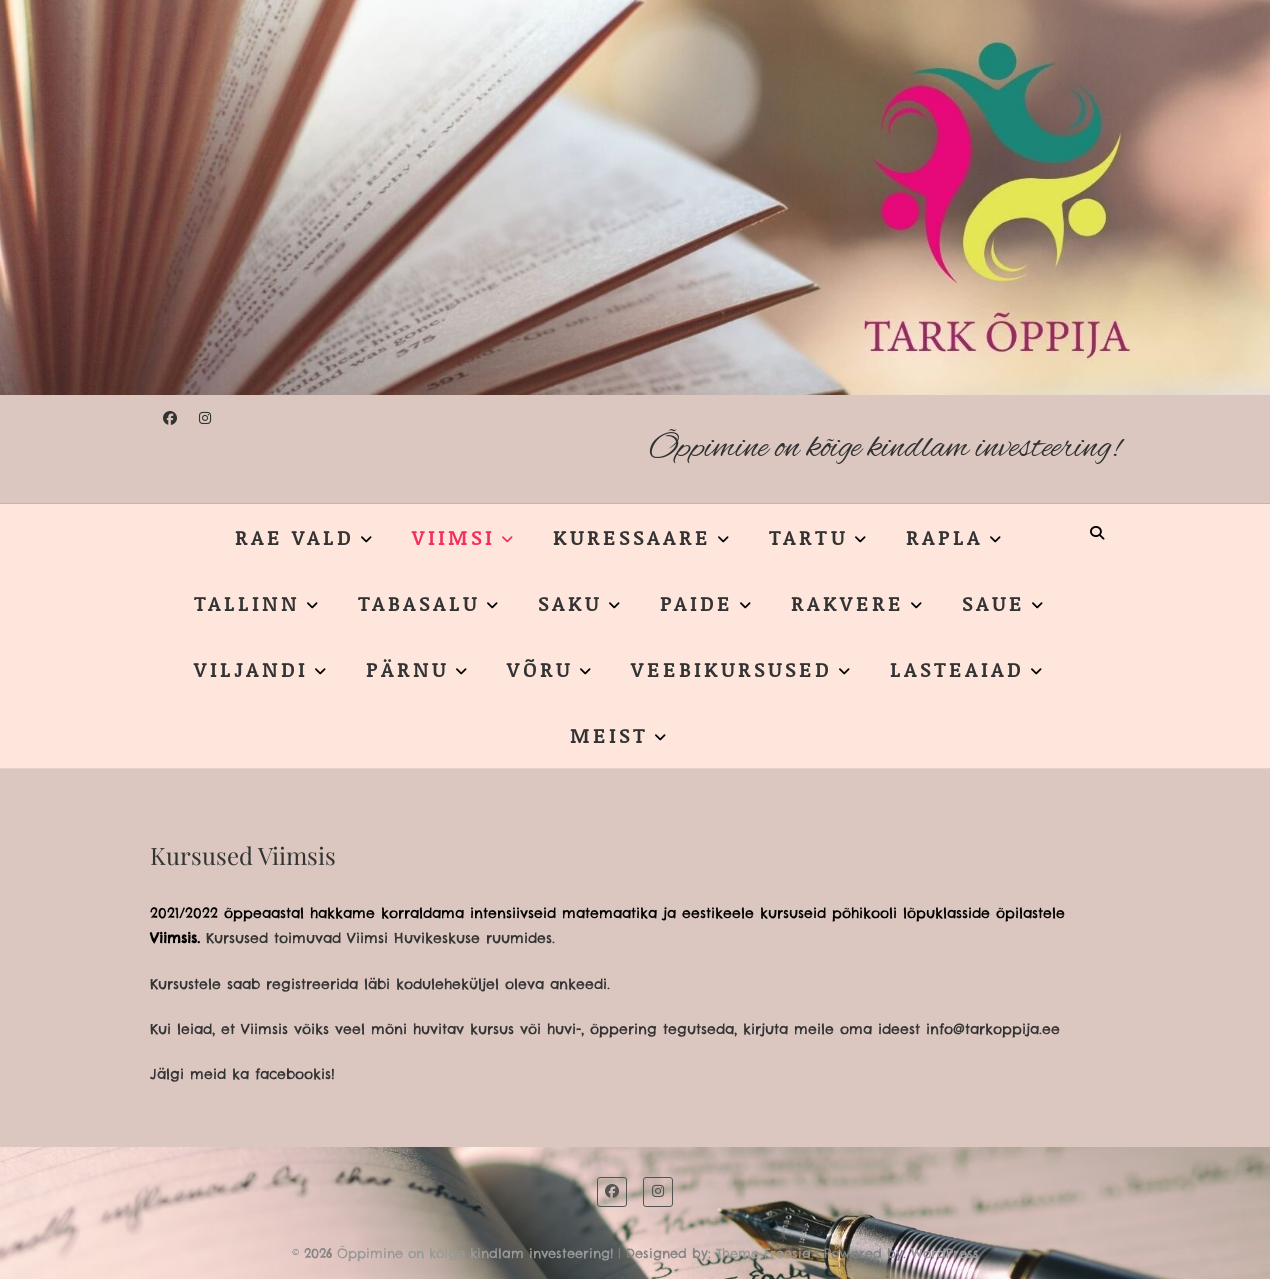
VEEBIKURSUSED (731, 669)
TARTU (808, 537)
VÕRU (540, 669)
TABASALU (419, 603)
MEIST (609, 735)
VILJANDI (251, 669)
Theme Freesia (763, 1253)
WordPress (945, 1253)
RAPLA (944, 537)
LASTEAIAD (957, 669)
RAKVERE (847, 603)
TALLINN (247, 603)
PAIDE (696, 603)
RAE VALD (294, 537)
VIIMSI (453, 537)
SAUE (993, 603)
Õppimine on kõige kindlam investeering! (884, 448)
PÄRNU (407, 669)
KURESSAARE (632, 537)
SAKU (570, 603)
